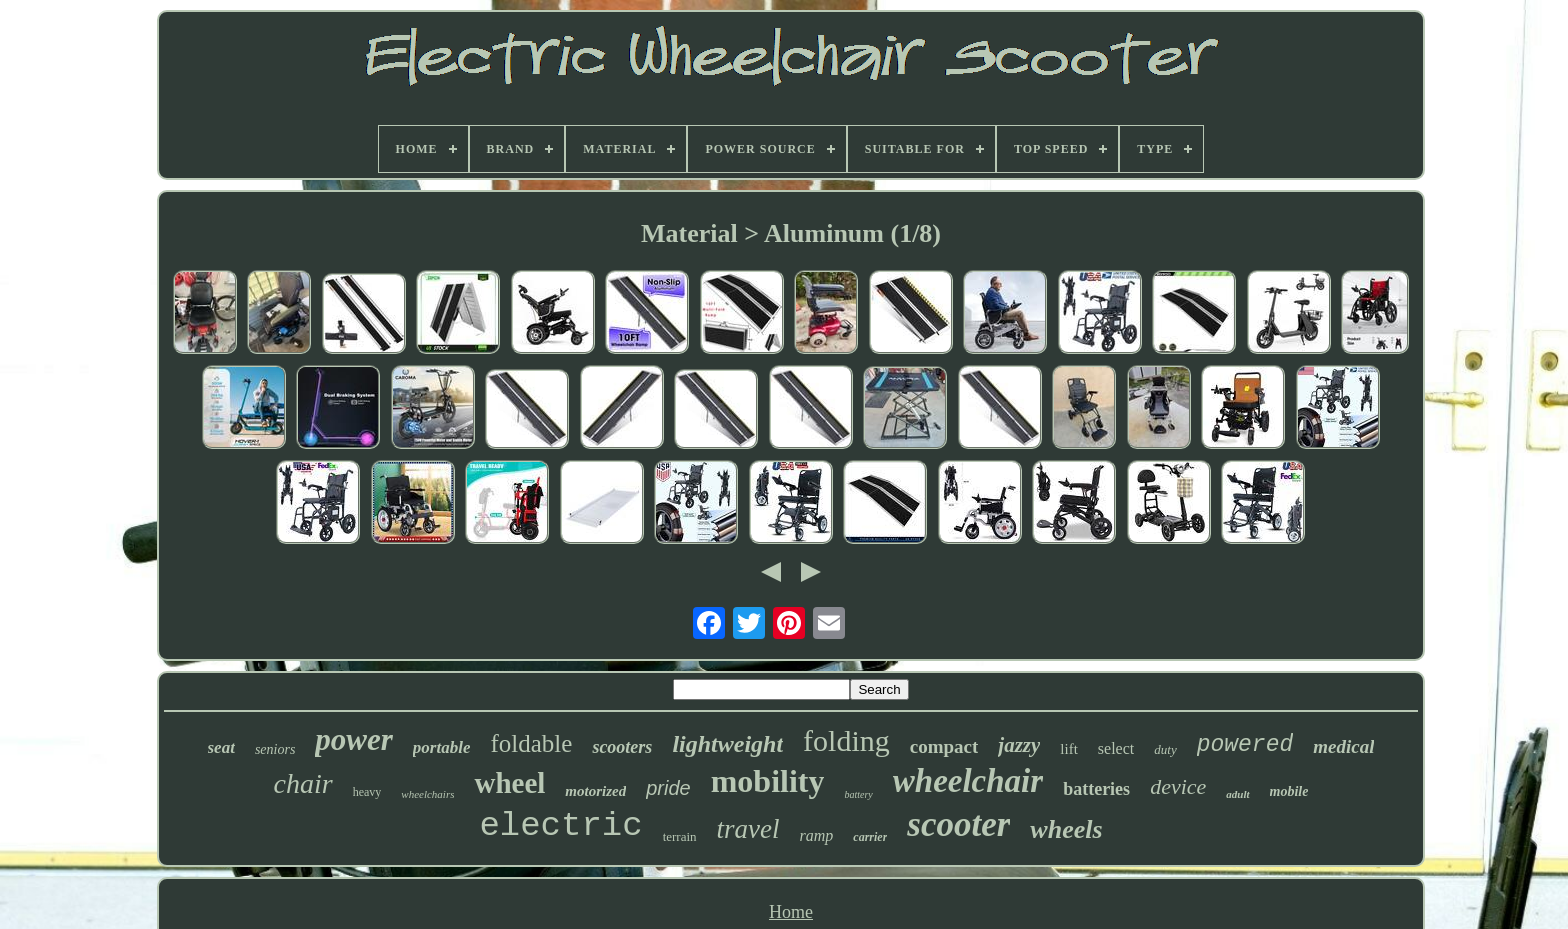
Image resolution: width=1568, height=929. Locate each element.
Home (791, 912)
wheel (509, 783)
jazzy (1019, 745)
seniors (275, 749)
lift (1069, 749)
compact (944, 746)
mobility (768, 781)
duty (1165, 749)
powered (1245, 745)
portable (442, 747)
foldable (531, 743)
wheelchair (968, 781)
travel (748, 829)
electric (560, 826)
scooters (622, 747)
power (354, 739)
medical (1343, 746)
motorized (595, 791)
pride (668, 788)
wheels (1066, 829)
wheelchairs (427, 794)
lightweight (727, 744)
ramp (817, 835)
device (1178, 786)
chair (303, 783)
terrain (680, 836)
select (1116, 748)
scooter (958, 824)
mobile (1289, 791)
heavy (367, 792)
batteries (1096, 789)
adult (1237, 794)
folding (846, 740)
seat (221, 747)
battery (858, 794)
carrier (870, 837)
